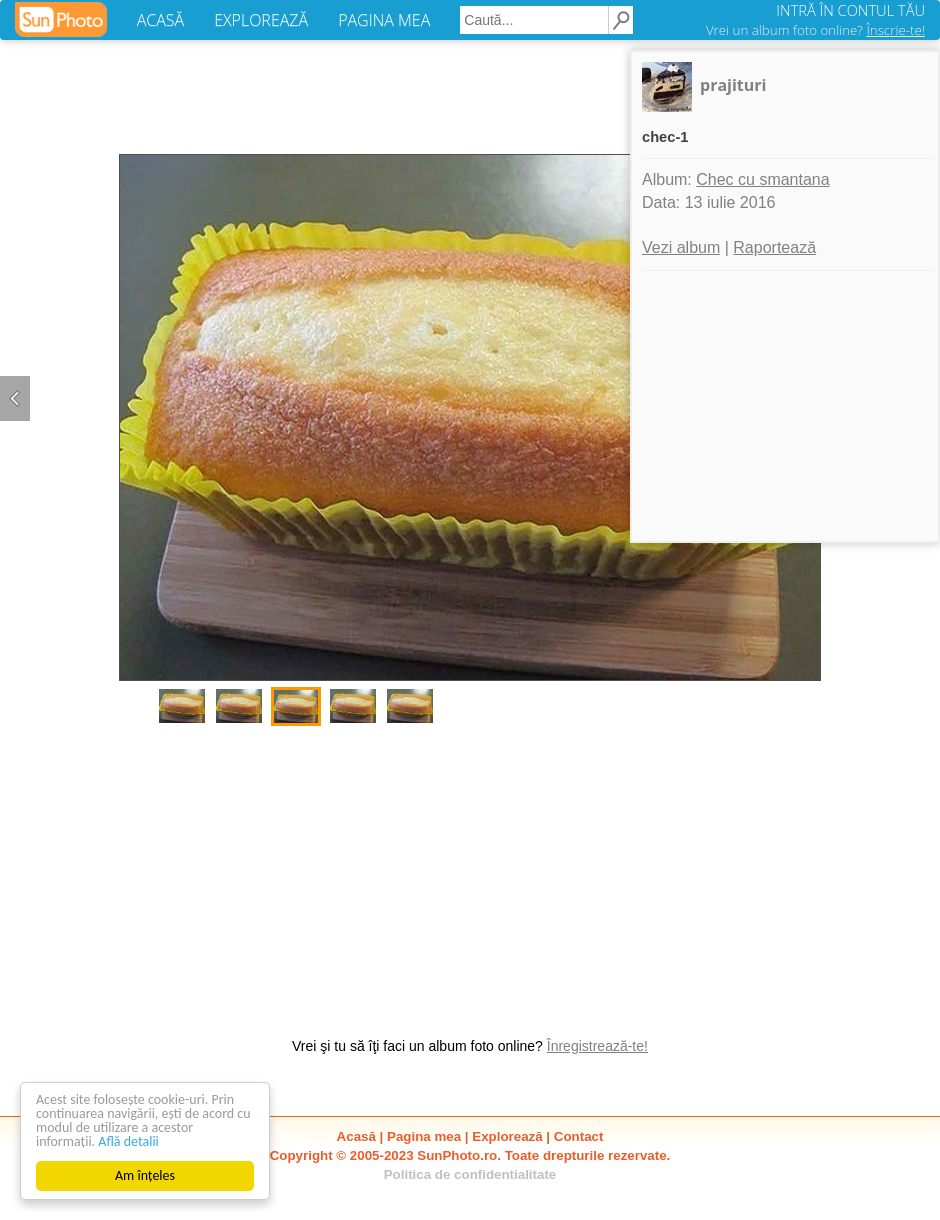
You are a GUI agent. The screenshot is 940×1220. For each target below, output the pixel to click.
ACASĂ (160, 20)
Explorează (507, 1136)
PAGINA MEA (384, 20)
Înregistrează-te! (597, 1046)
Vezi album (681, 247)
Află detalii (128, 1141)
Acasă (356, 1136)
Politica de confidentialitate (470, 1174)
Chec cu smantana (762, 179)
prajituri (733, 85)
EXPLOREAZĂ (261, 20)
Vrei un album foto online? (815, 30)
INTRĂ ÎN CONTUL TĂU (850, 10)
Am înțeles (145, 1175)
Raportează (774, 247)
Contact (579, 1136)
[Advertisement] (470, 871)
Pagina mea (424, 1136)
